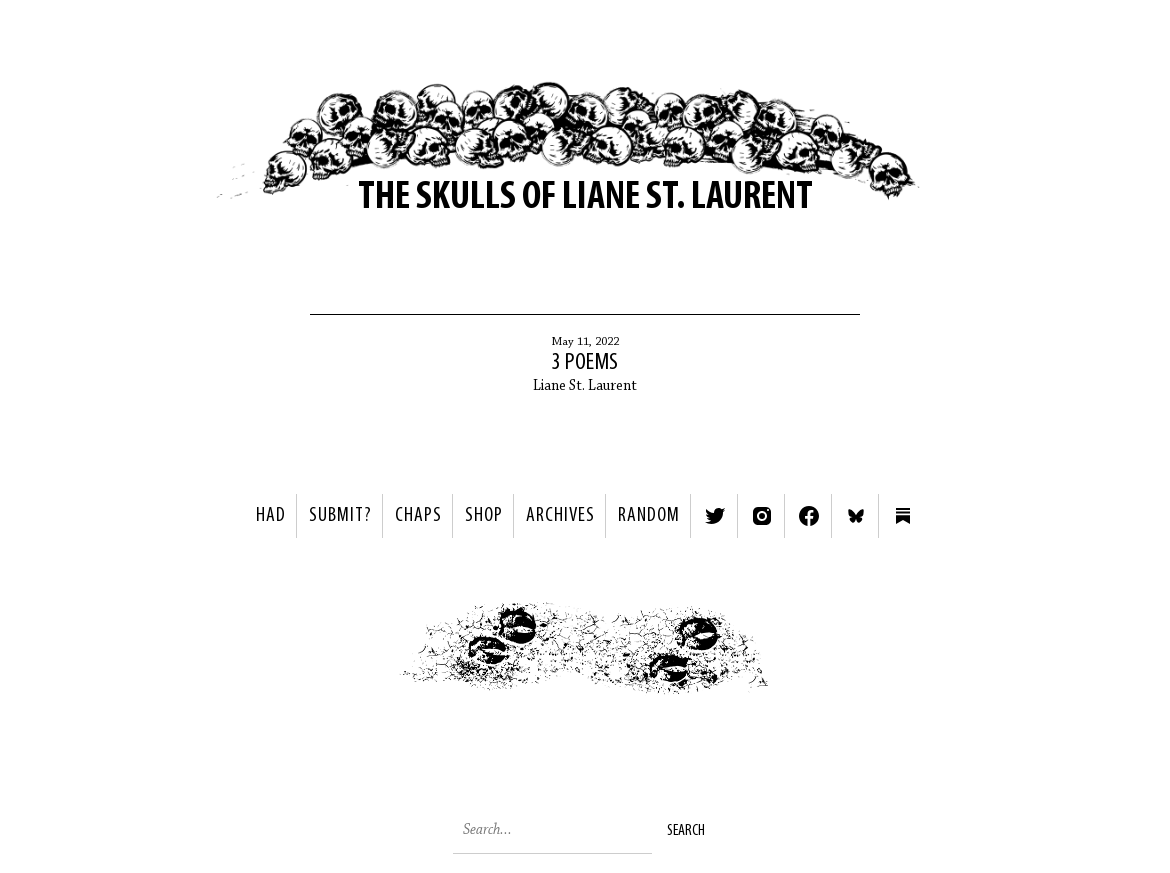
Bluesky (856, 516)
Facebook (809, 516)
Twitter (715, 516)
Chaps (418, 516)
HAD (271, 516)
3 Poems (585, 363)
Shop (484, 516)
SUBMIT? (340, 516)
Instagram (762, 516)
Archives (560, 516)
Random (649, 516)
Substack (903, 516)
